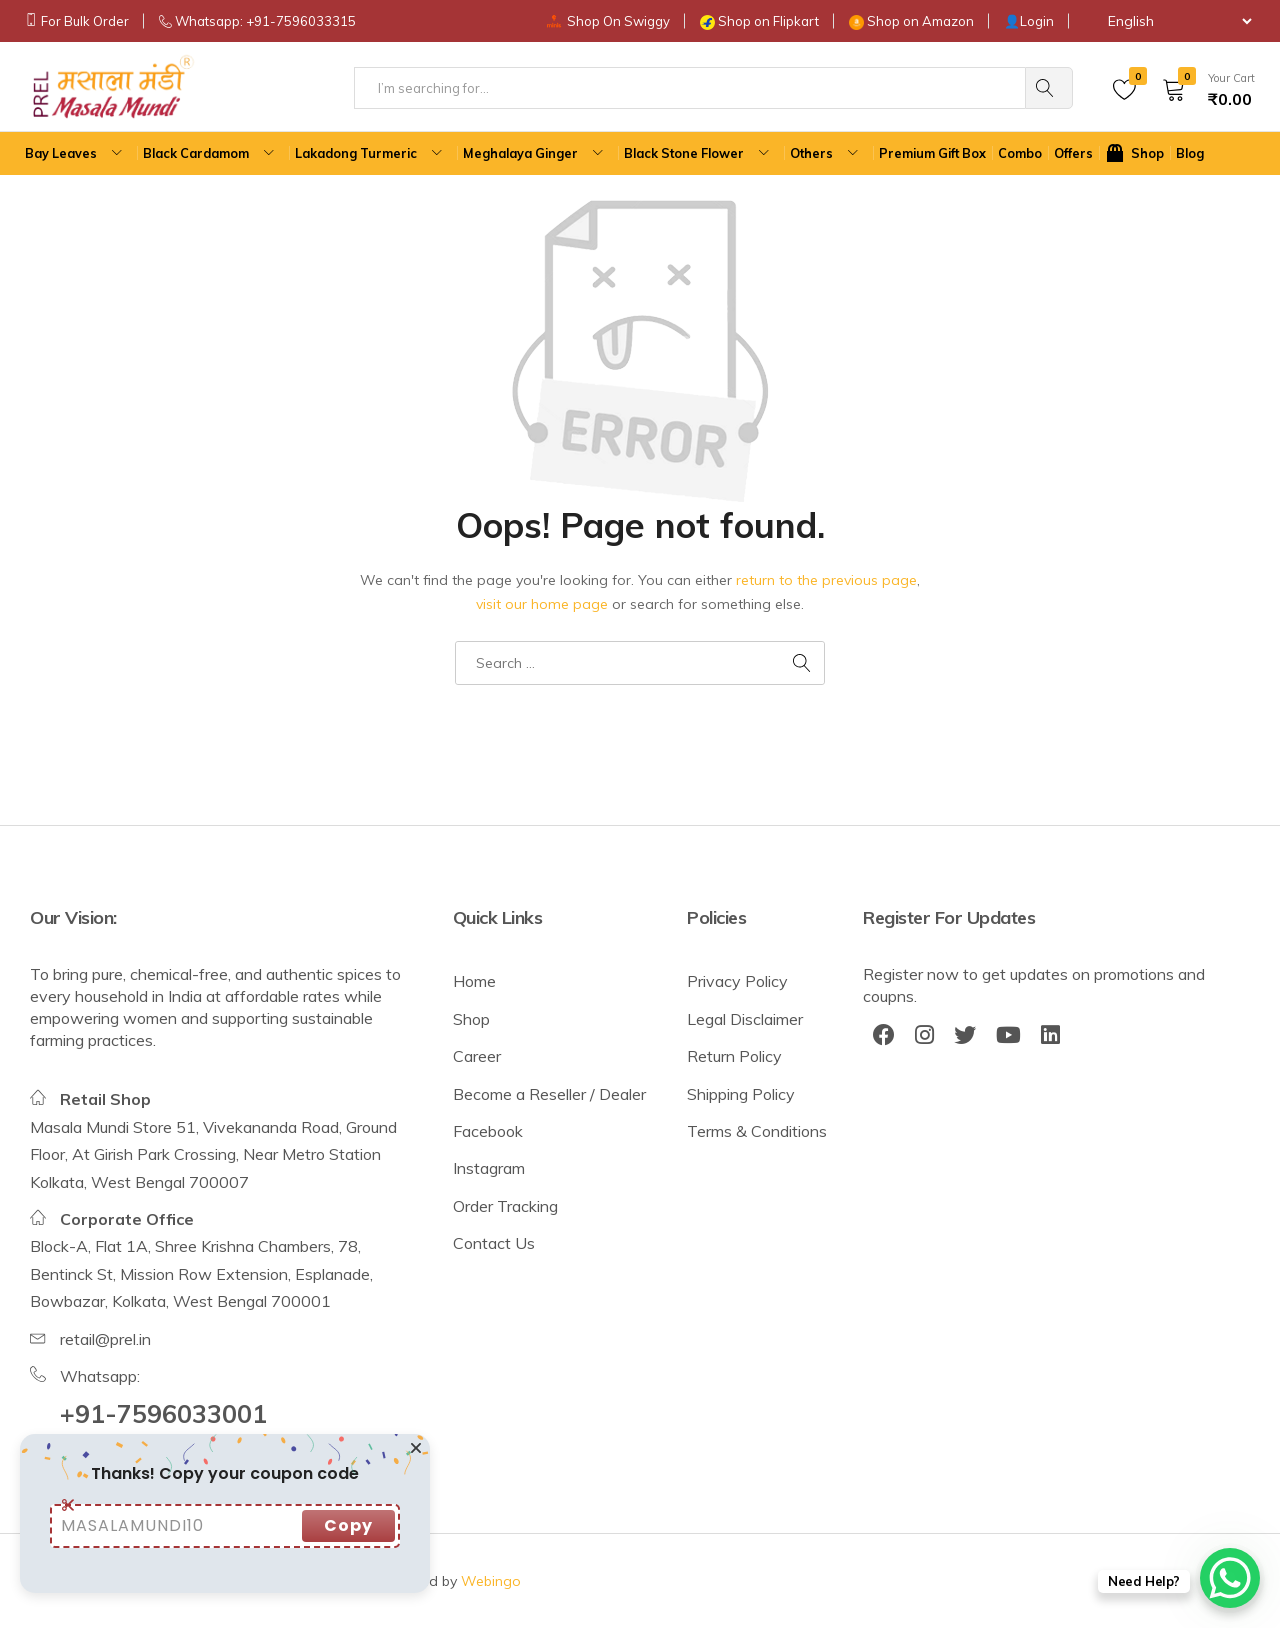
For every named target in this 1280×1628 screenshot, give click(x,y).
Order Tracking (505, 1206)
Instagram (489, 1168)
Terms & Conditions (757, 1131)
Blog (1190, 153)
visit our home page (542, 604)
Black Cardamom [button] (211, 154)
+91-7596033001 (163, 1413)
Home (474, 981)
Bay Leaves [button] (76, 154)
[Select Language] (1169, 21)
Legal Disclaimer (745, 1019)
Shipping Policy (741, 1094)
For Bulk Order (85, 21)
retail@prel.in (105, 1339)
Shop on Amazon (920, 21)
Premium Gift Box (932, 153)
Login (1037, 21)
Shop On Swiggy (618, 21)
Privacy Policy (737, 981)
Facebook (488, 1131)
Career (477, 1056)
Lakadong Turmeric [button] (371, 154)
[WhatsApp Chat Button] (1230, 1578)
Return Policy (734, 1056)
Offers (1073, 153)
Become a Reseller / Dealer (549, 1094)
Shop (471, 1019)
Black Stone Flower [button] (699, 154)
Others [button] (826, 154)
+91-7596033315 (301, 21)
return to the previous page (826, 580)
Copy (348, 1525)
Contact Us (494, 1243)
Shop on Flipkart (768, 21)
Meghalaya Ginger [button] (535, 154)
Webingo (491, 1581)
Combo (1020, 153)
